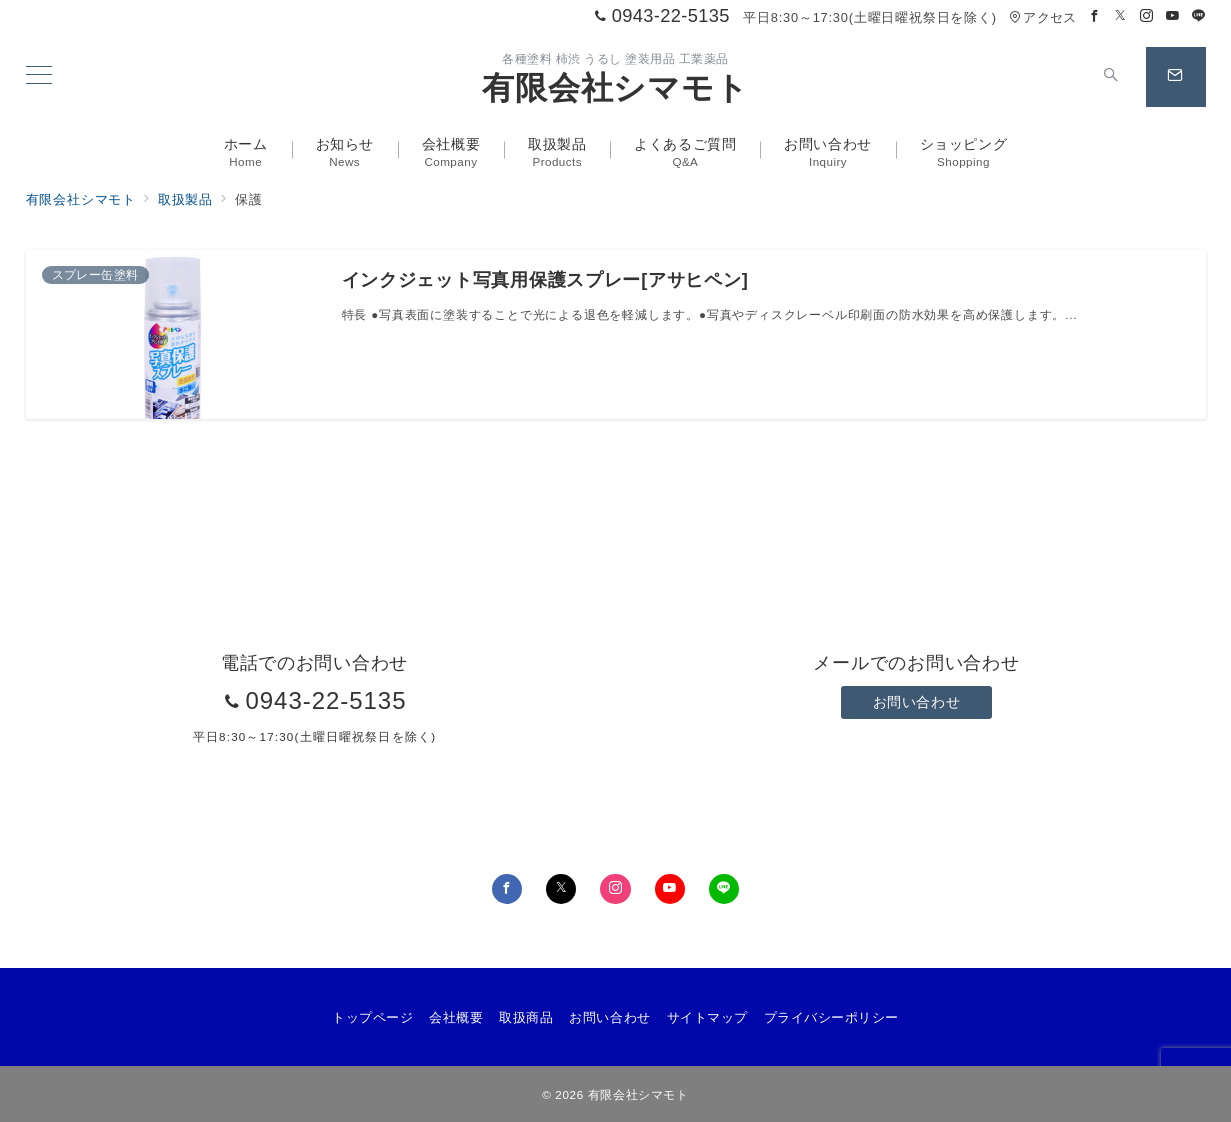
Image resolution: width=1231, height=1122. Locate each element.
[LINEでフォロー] (1199, 16)
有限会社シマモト (615, 88)
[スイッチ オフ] (1112, 77)
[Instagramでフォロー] (1147, 16)
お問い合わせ (916, 702)
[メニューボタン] (39, 77)
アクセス (1042, 17)
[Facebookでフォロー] (1095, 16)
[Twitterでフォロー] (1121, 16)
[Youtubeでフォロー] (1173, 16)
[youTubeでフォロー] (670, 889)
